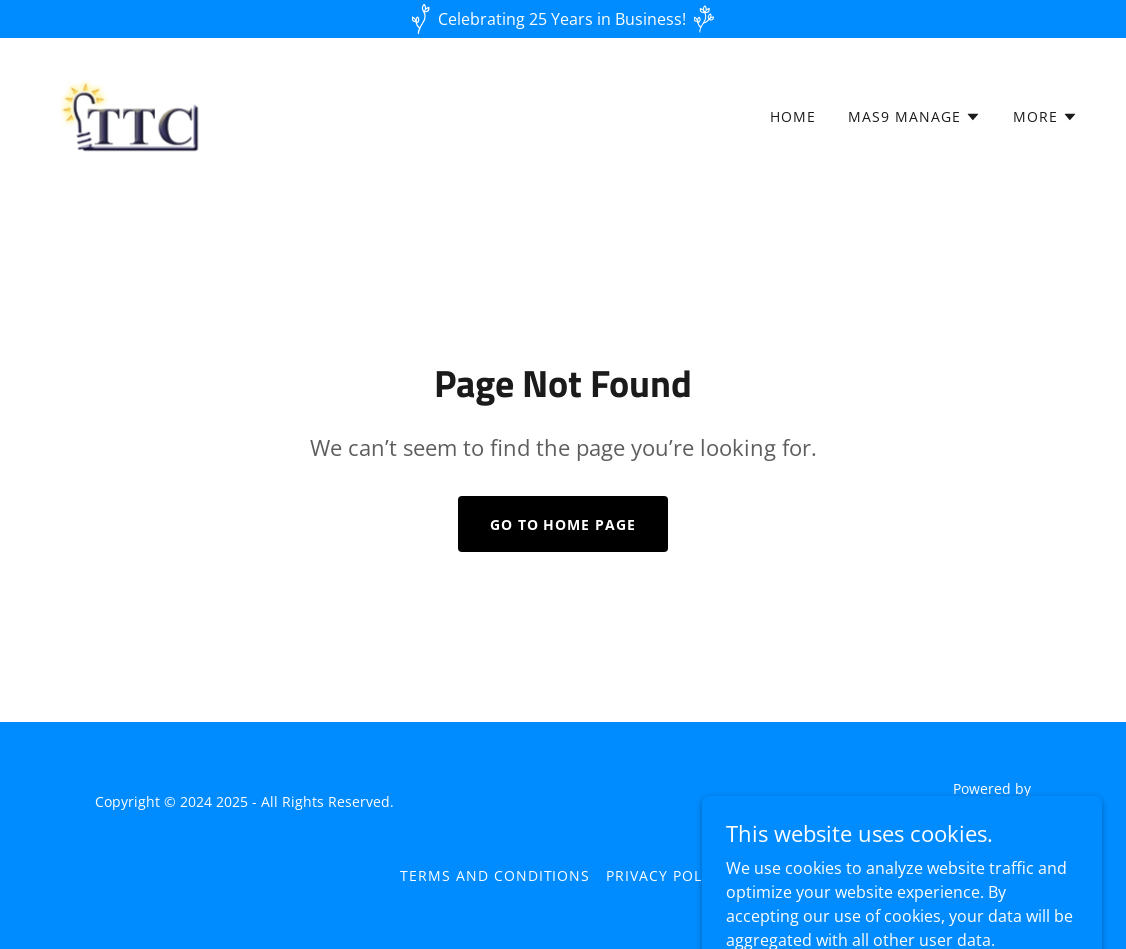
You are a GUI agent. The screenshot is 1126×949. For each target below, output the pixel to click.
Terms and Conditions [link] (495, 875)
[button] (914, 117)
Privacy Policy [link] (666, 875)
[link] (134, 112)
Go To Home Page (563, 524)
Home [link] (793, 116)
